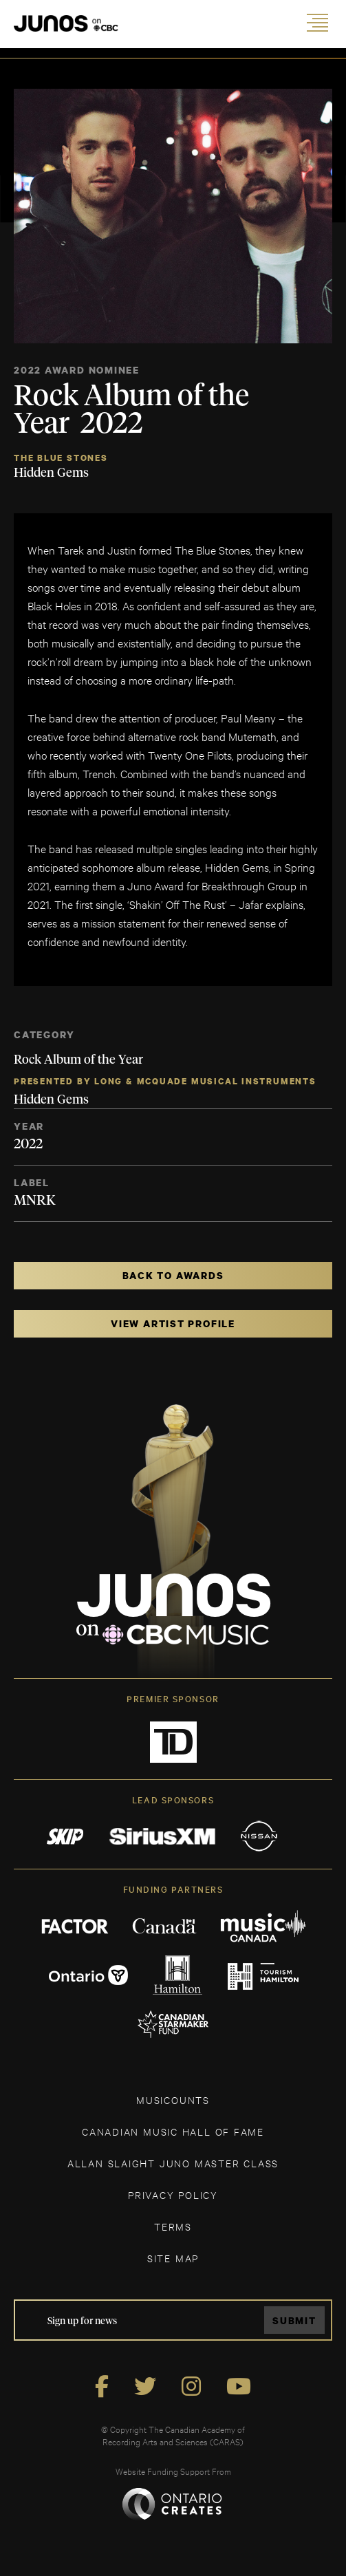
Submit (294, 2320)
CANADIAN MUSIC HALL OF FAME (173, 2131)
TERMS (173, 2226)
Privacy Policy (173, 2194)
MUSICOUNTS (173, 2099)
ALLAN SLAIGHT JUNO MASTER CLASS (173, 2162)
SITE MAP (173, 2257)
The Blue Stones (61, 458)
